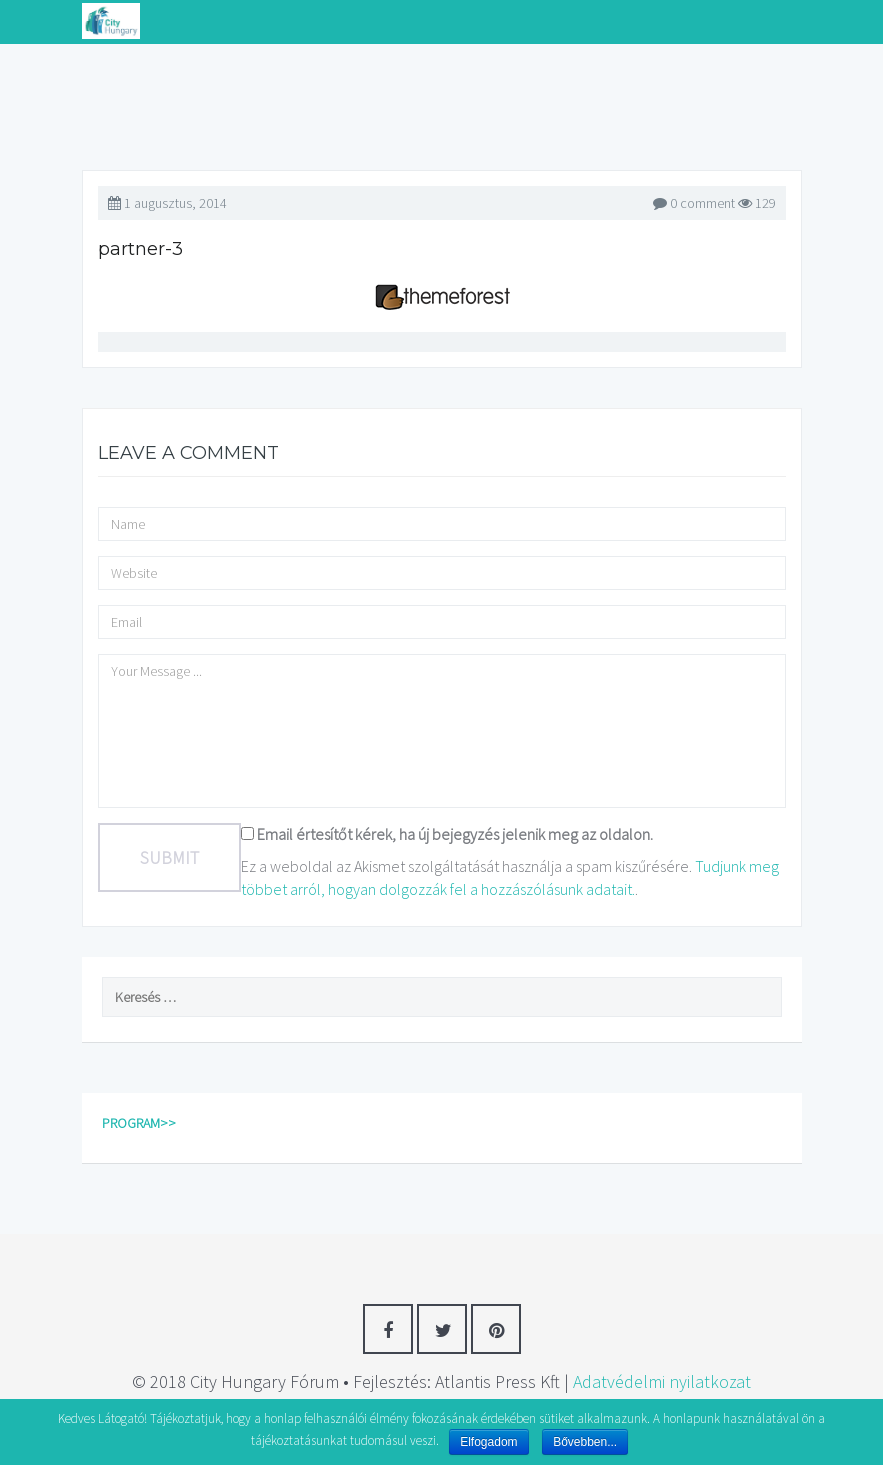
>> (168, 1123)
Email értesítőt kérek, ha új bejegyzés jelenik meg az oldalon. (455, 834)
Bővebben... (585, 1442)
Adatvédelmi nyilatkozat (662, 1381)
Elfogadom (488, 1442)
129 (757, 203)
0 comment (702, 203)
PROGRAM (131, 1123)
